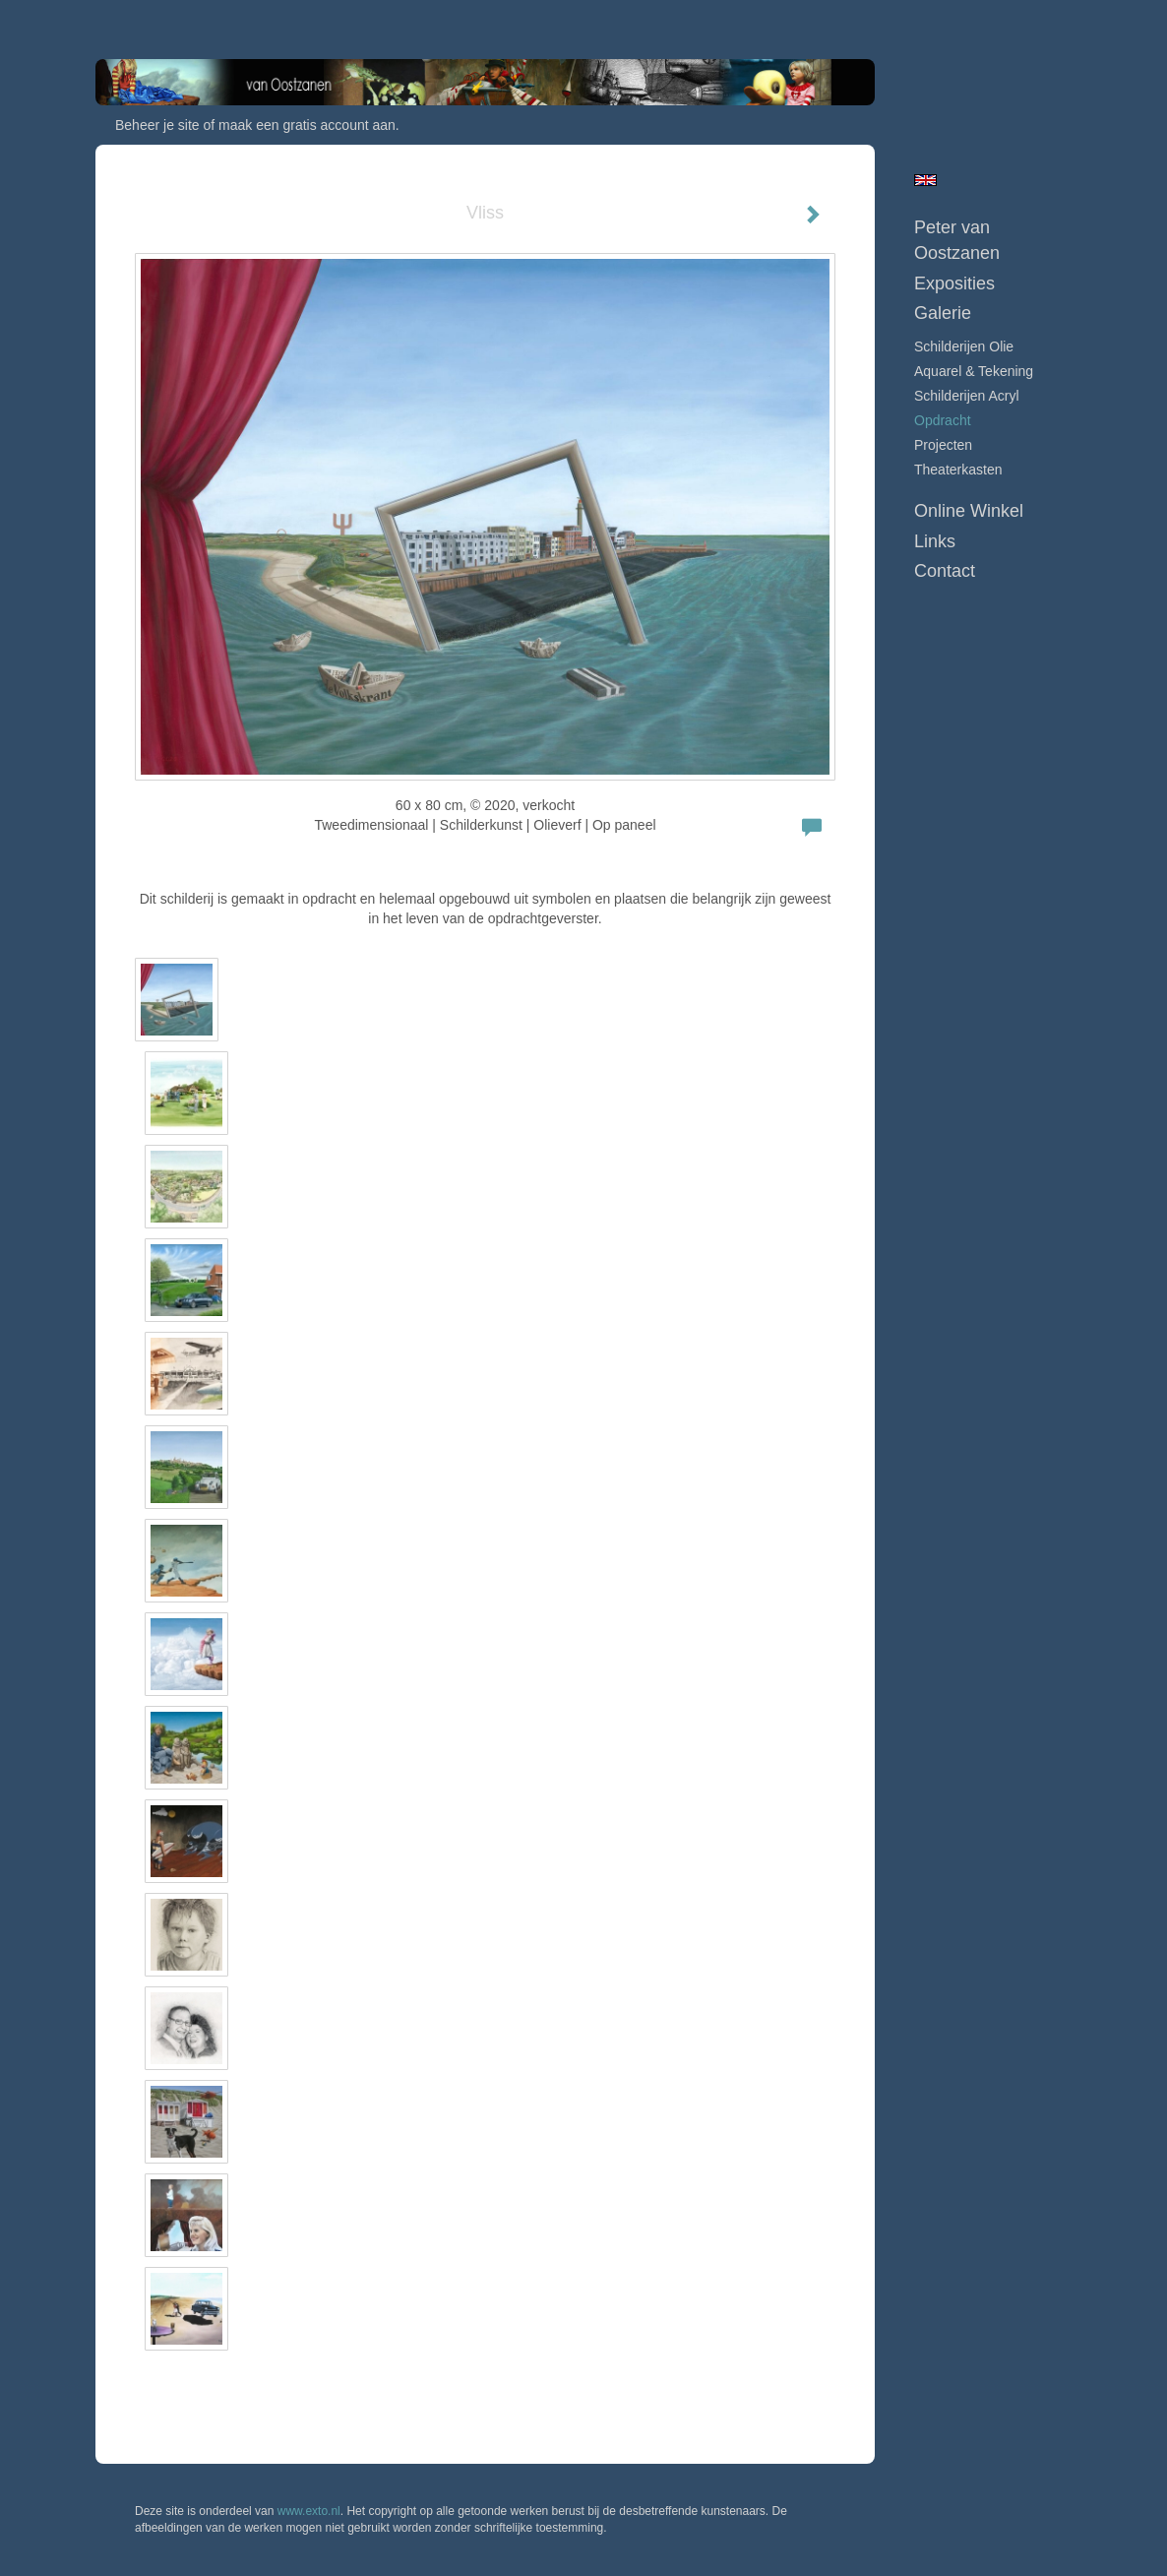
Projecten (943, 445)
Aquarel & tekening (973, 371)
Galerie (942, 313)
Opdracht (942, 420)
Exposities (954, 283)
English (925, 180)
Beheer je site (157, 125)
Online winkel (968, 511)
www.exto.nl (308, 2511)
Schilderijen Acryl (966, 396)
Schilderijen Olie (963, 346)
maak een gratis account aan (307, 125)
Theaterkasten (958, 469)
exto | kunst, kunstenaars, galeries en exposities (151, 19)
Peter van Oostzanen (957, 240)
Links (934, 541)
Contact (944, 571)
